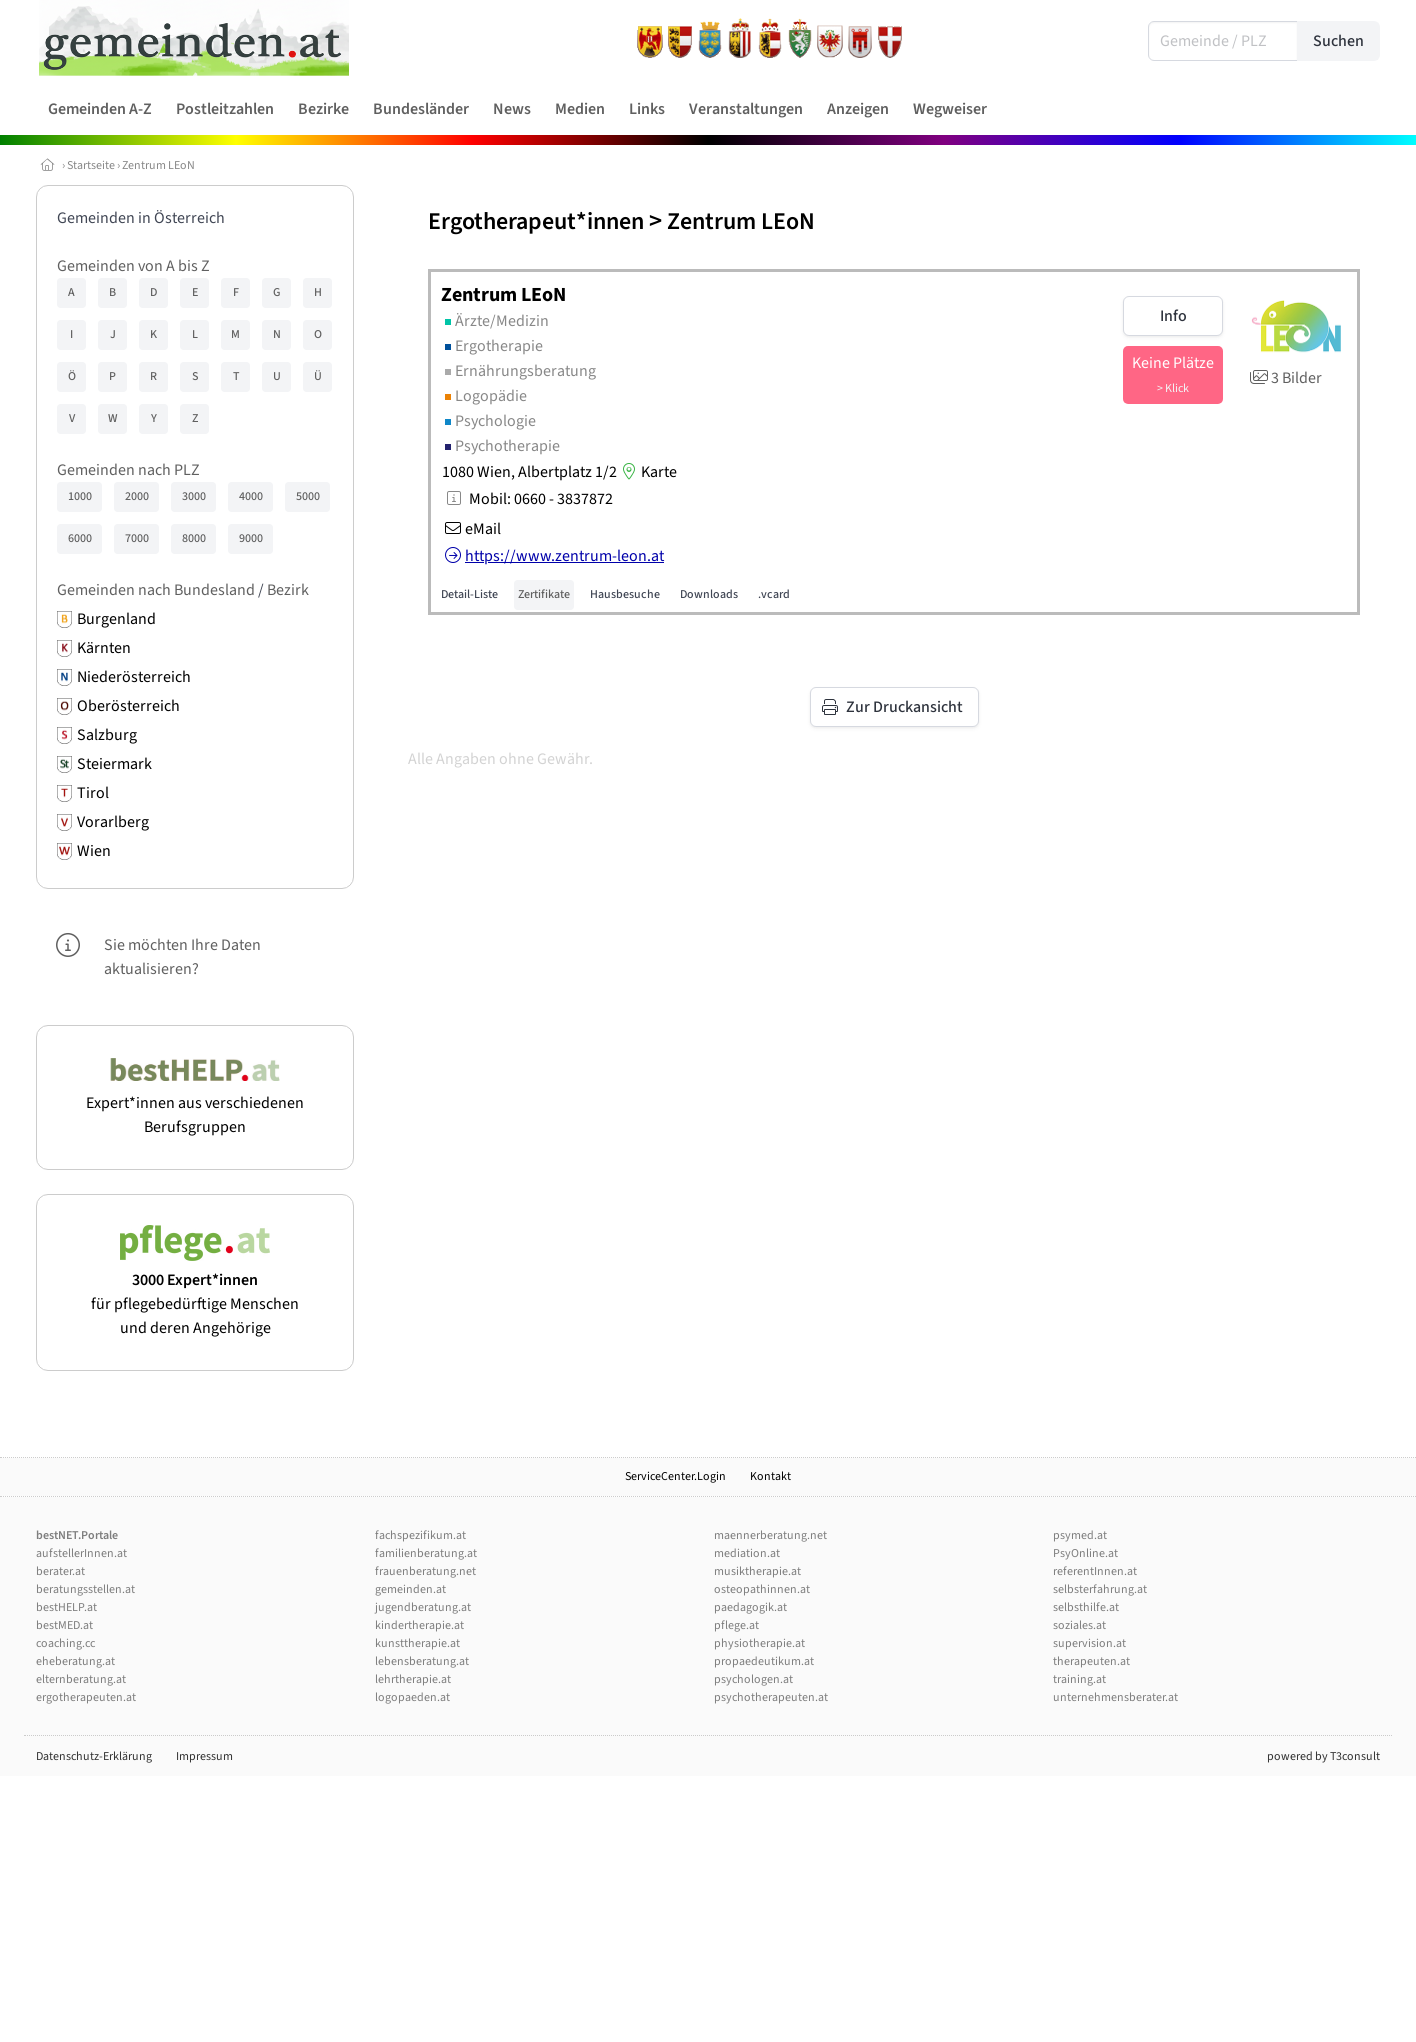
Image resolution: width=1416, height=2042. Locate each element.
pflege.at (736, 1625)
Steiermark (114, 764)
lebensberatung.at (422, 1661)
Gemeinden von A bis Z (133, 266)
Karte (647, 472)
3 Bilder (1284, 378)
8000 (194, 538)
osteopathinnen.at (762, 1589)
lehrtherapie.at (413, 1679)
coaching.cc (65, 1643)
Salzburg (107, 735)
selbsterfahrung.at (1100, 1589)
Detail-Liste (469, 594)
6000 (80, 538)
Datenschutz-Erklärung (94, 1756)
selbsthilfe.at (1086, 1607)
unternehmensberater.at (1115, 1697)
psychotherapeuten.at (771, 1697)
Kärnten (104, 648)
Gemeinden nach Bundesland (156, 590)
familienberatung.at (426, 1553)
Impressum (204, 1756)
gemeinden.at (410, 1589)
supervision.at (1089, 1643)
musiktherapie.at (757, 1571)
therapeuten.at (1091, 1661)
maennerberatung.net (770, 1535)
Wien (94, 851)
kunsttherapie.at (417, 1643)
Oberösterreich (128, 706)
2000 (137, 496)
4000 (251, 496)
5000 (308, 496)
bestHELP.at (66, 1607)
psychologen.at (753, 1679)
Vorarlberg (113, 822)
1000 (80, 496)
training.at (1079, 1679)
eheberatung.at (75, 1661)
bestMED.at (64, 1625)
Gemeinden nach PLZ (128, 470)
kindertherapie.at (419, 1625)
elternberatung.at (81, 1679)
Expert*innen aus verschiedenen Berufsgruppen (195, 1103)
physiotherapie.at (759, 1643)
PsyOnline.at (1085, 1553)
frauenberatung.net (425, 1571)
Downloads (709, 594)
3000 (194, 496)
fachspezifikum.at (420, 1535)
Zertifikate (544, 594)
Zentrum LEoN (158, 165)
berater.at (60, 1571)
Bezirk (288, 590)
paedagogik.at (750, 1607)
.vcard (774, 594)
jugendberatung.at (423, 1607)
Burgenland (116, 619)
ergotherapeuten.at (86, 1697)
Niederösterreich (134, 677)
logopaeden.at (412, 1697)
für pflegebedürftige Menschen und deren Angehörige (195, 1292)
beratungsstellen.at (85, 1589)
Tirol (93, 793)
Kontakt (770, 1476)
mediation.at (747, 1553)
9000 (251, 538)
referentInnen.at (1095, 1571)
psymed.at (1080, 1535)
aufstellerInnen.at (81, 1553)
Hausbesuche (625, 594)
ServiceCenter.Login (675, 1476)
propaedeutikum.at (764, 1661)
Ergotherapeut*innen (536, 221)
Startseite (91, 165)
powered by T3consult (1323, 1756)
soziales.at (1079, 1625)
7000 (137, 538)
